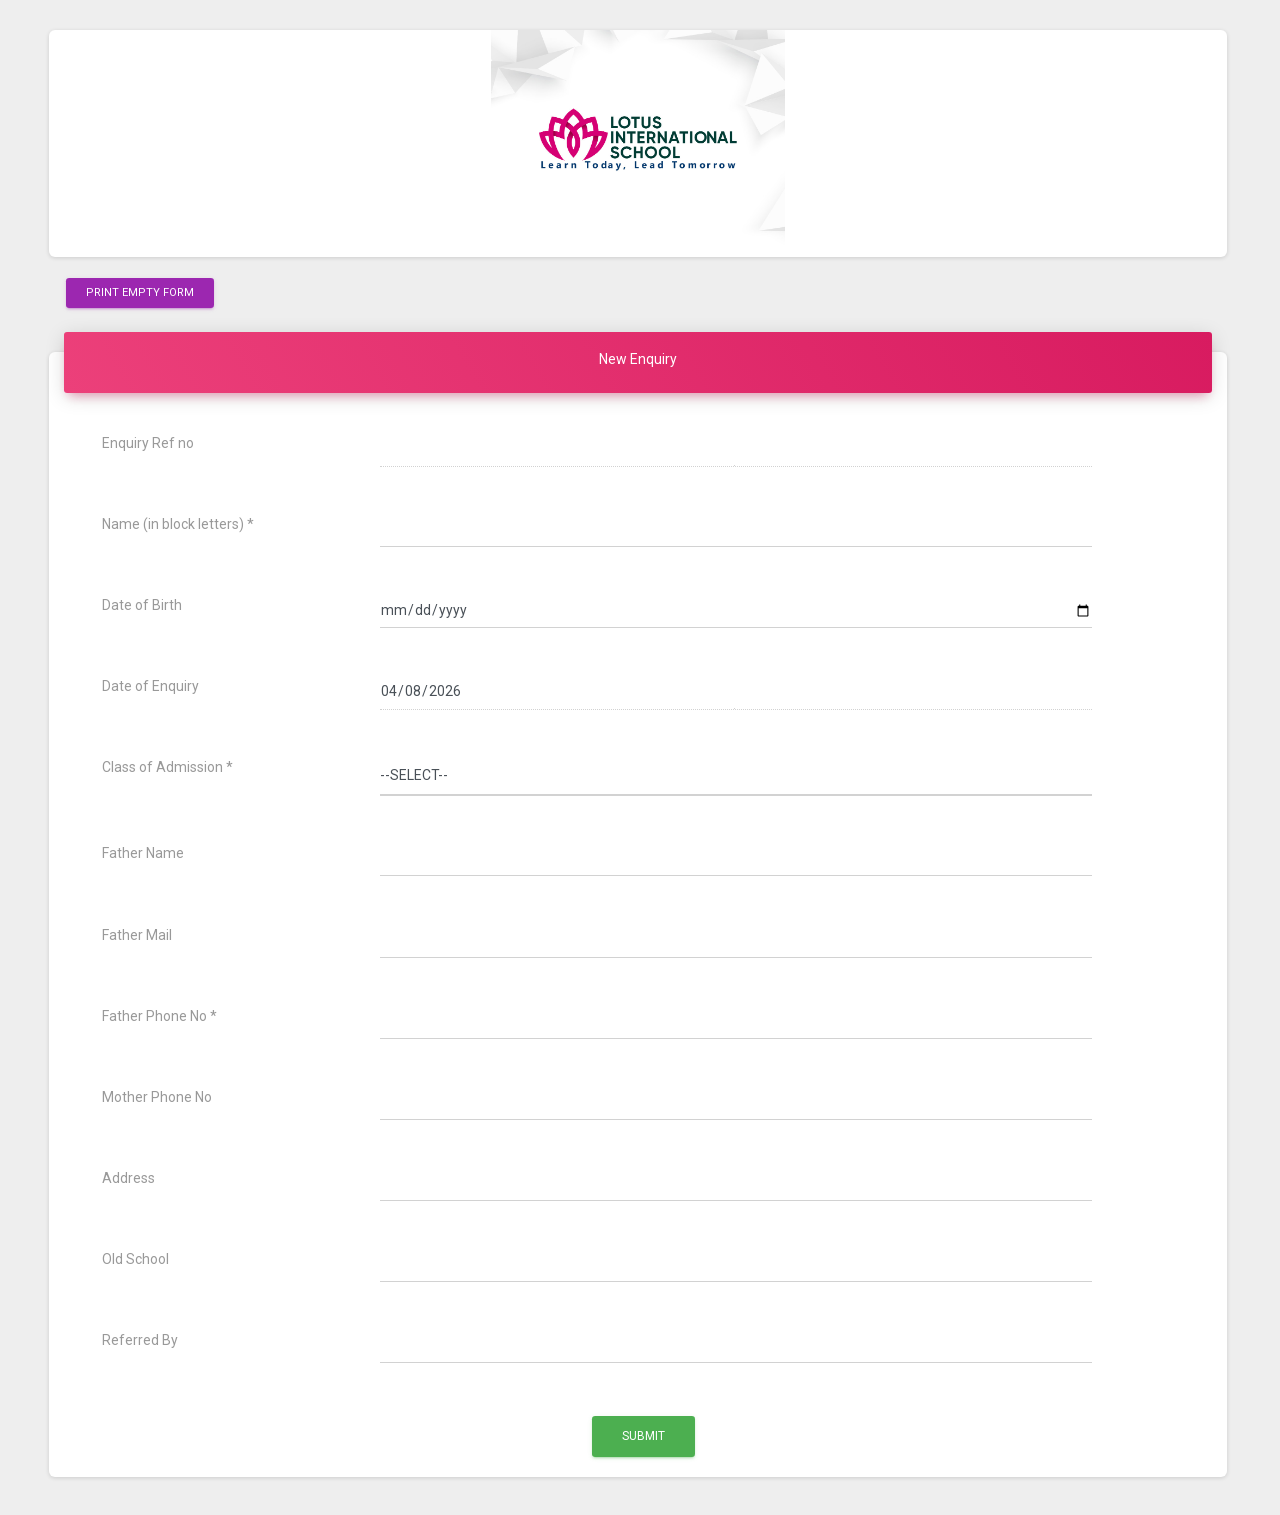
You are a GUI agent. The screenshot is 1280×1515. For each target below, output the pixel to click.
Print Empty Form (140, 291)
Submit (643, 1436)
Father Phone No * (159, 1016)
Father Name (143, 853)
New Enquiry (638, 359)
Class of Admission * (167, 767)
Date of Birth (142, 605)
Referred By (140, 1340)
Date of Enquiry (150, 686)
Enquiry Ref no (148, 443)
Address (128, 1178)
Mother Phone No (157, 1097)
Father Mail (137, 935)
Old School (135, 1259)
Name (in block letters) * (178, 524)
